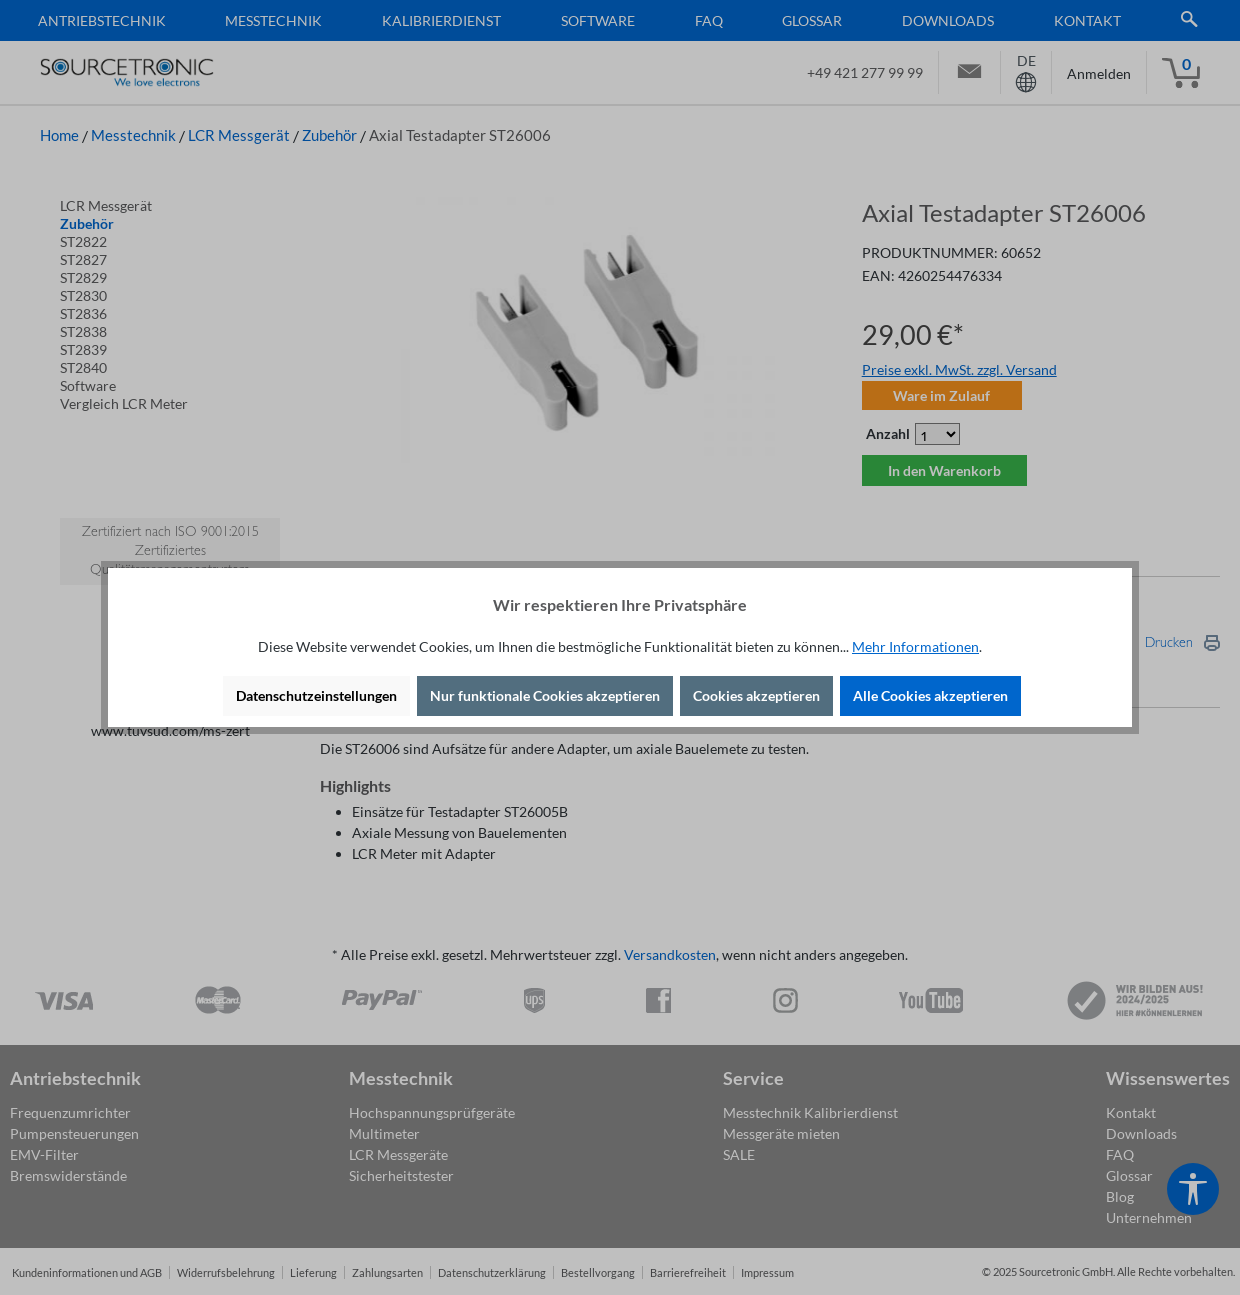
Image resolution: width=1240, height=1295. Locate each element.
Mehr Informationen (915, 646)
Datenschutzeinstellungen (316, 695)
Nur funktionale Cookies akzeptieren (545, 695)
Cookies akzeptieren (756, 695)
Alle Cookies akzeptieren (930, 695)
